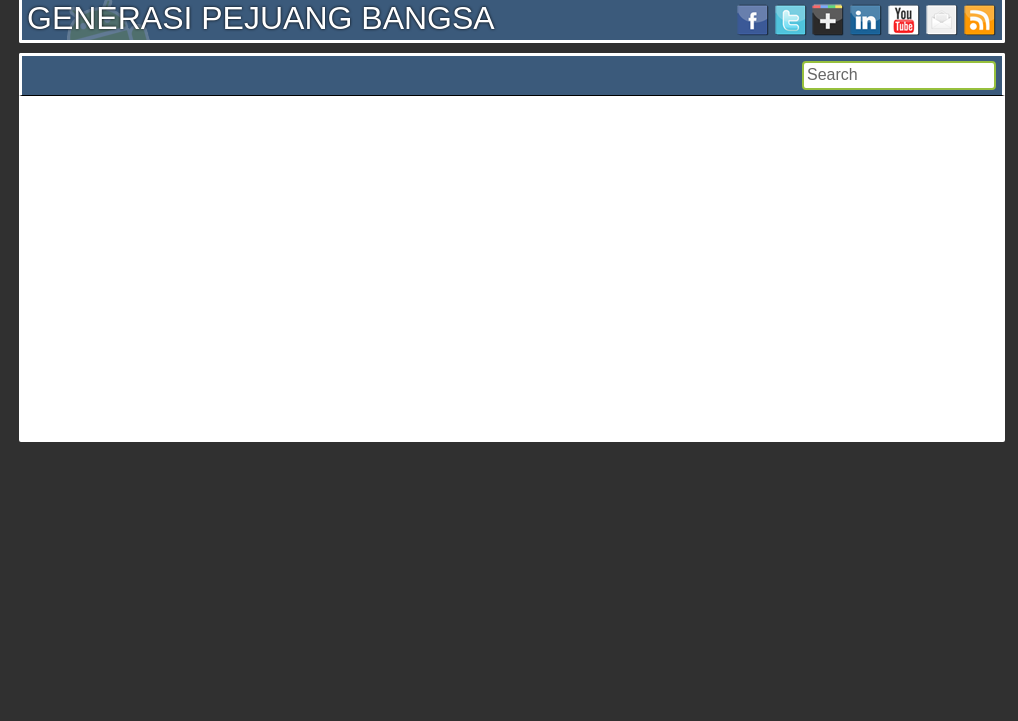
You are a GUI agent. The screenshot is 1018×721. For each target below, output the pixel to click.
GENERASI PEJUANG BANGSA (261, 18)
